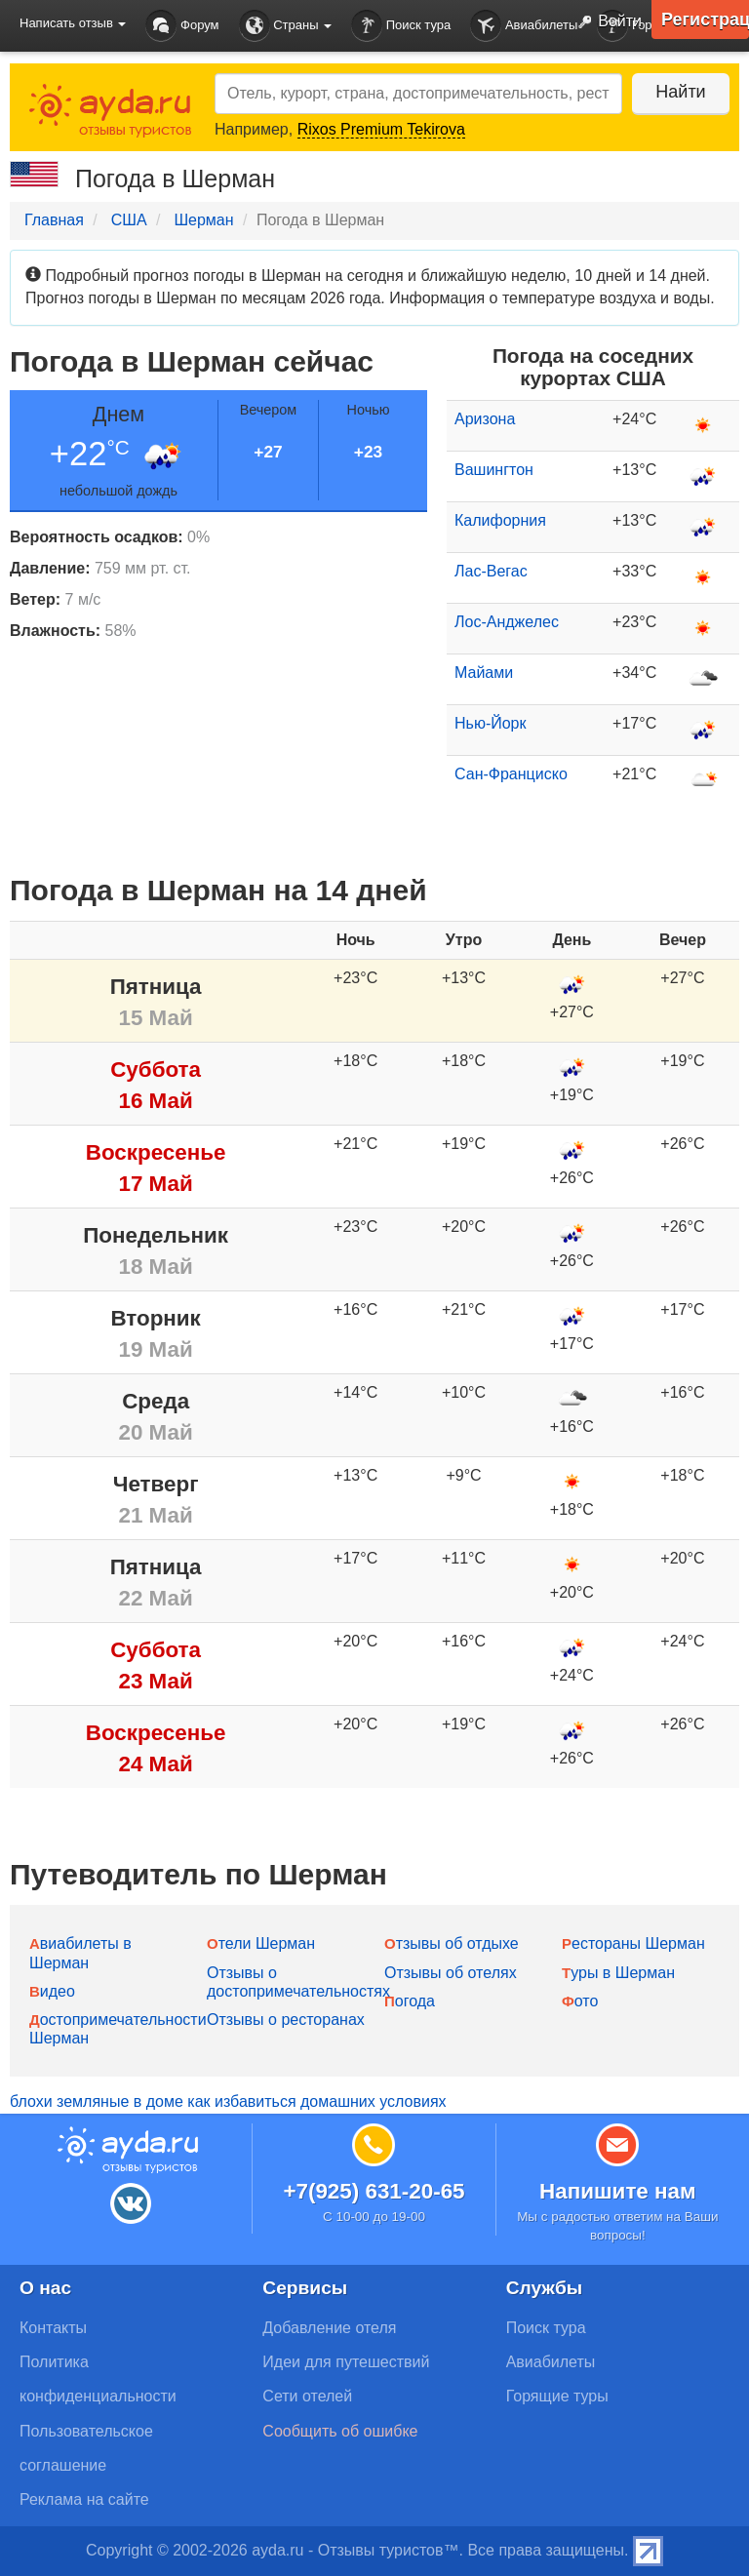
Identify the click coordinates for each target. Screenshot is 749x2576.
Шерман (203, 220)
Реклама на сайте (84, 2499)
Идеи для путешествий (345, 2362)
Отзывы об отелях (450, 1972)
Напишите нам (617, 2191)
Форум (181, 26)
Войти (606, 22)
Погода (409, 2001)
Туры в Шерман (618, 1972)
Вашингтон (493, 469)
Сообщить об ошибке (339, 2431)
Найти (680, 91)
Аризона (484, 419)
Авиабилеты (523, 26)
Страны (286, 26)
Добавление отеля (329, 2327)
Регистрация (705, 19)
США (129, 220)
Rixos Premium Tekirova (381, 129)
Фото (580, 2001)
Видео (52, 1991)
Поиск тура (401, 26)
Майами (483, 672)
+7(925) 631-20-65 (373, 2191)
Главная (54, 220)
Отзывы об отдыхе (451, 1943)
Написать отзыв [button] (73, 23)
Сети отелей (307, 2396)
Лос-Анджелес (506, 622)
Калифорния (500, 520)
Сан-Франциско (511, 774)
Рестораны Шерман (633, 1943)
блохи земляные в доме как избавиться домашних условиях (228, 2101)
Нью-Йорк (490, 723)
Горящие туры (557, 2396)
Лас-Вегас (491, 571)
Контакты (53, 2327)
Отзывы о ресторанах (286, 2019)
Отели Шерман (261, 1943)
